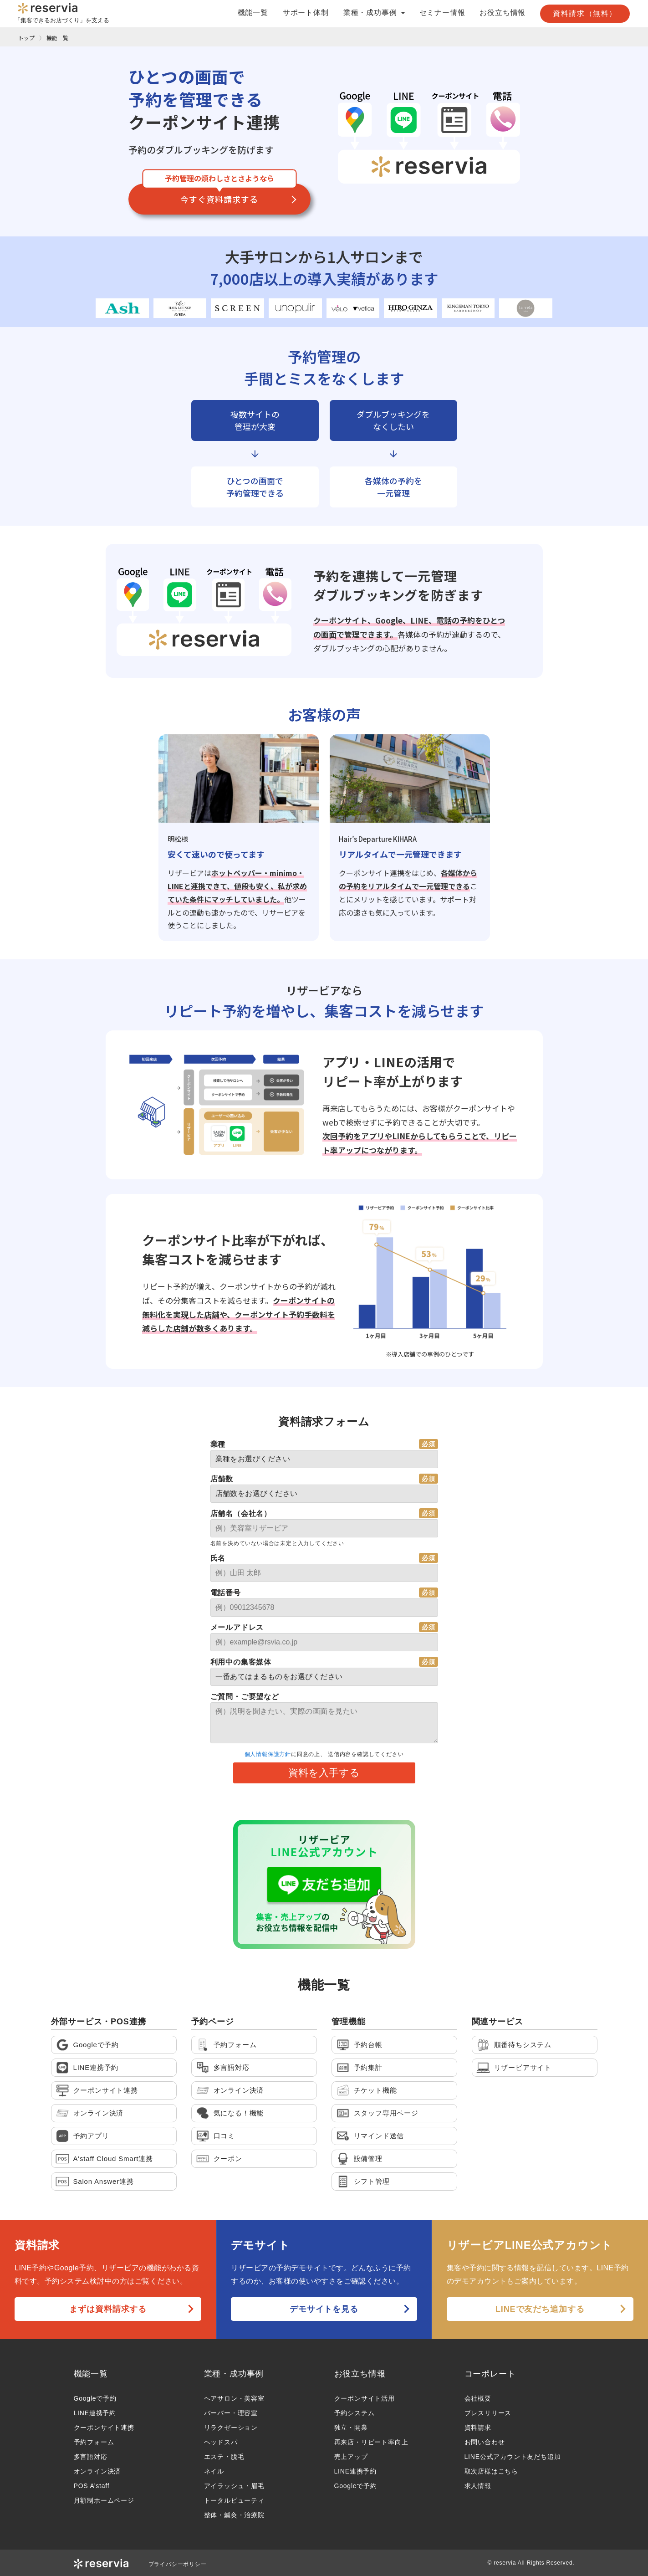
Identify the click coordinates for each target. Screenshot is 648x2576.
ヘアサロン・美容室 (234, 2398)
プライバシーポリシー (177, 2564)
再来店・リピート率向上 (371, 2442)
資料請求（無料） (585, 13)
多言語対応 (90, 2456)
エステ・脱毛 (224, 2456)
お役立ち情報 (503, 12)
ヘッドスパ (221, 2442)
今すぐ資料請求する (219, 199)
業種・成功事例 (234, 2373)
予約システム (354, 2413)
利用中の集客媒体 (240, 1662)
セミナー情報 (442, 12)
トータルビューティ (234, 2500)
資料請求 (477, 2427)
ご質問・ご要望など (244, 1696)
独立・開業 (351, 2427)
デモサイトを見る (324, 2309)
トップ (26, 37)
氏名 (218, 1558)
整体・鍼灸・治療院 (234, 2515)
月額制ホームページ (104, 2500)
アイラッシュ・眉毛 (234, 2485)
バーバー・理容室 (231, 2413)
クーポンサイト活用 (364, 2398)
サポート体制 (306, 12)
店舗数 (221, 1479)
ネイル (214, 2471)
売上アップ (351, 2456)
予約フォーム (94, 2442)
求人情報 (477, 2485)
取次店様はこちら (491, 2471)
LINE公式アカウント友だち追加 (512, 2456)
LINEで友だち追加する (540, 2309)
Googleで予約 (95, 2398)
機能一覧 (253, 12)
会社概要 (477, 2398)
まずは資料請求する (108, 2309)
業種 (218, 1444)
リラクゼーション (231, 2427)
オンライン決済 (97, 2471)
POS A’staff (92, 2485)
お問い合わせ (484, 2442)
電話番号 (225, 1593)
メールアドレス (237, 1627)
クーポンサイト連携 (104, 2427)
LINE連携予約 (95, 2413)
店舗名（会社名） (240, 1513)
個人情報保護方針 (268, 1754)
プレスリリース (488, 2413)
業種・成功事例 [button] (374, 12)
